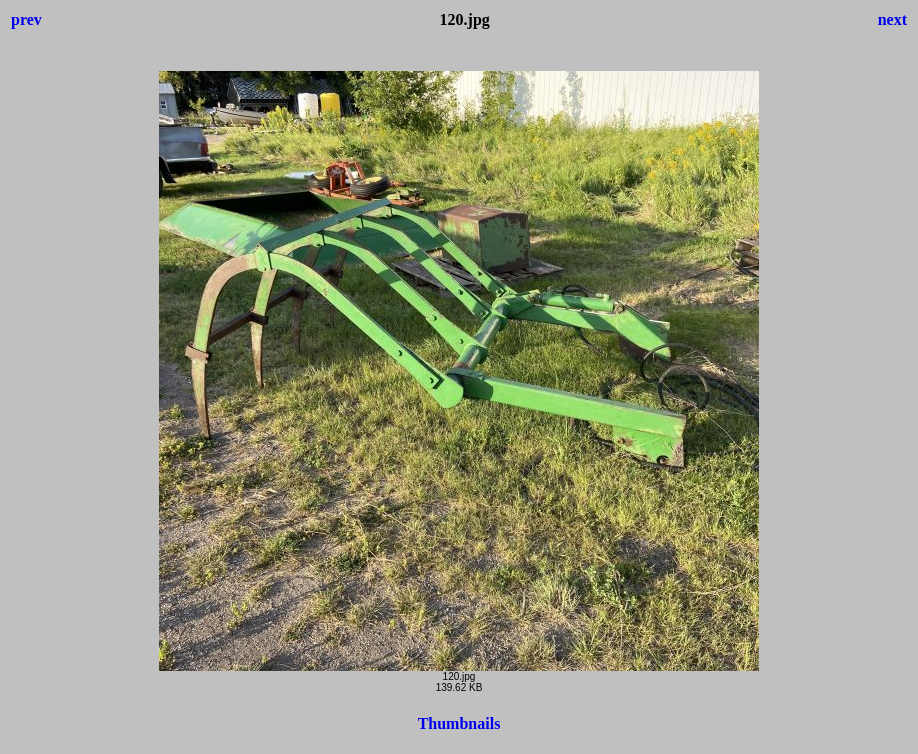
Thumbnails (459, 723)
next (892, 19)
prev (26, 19)
